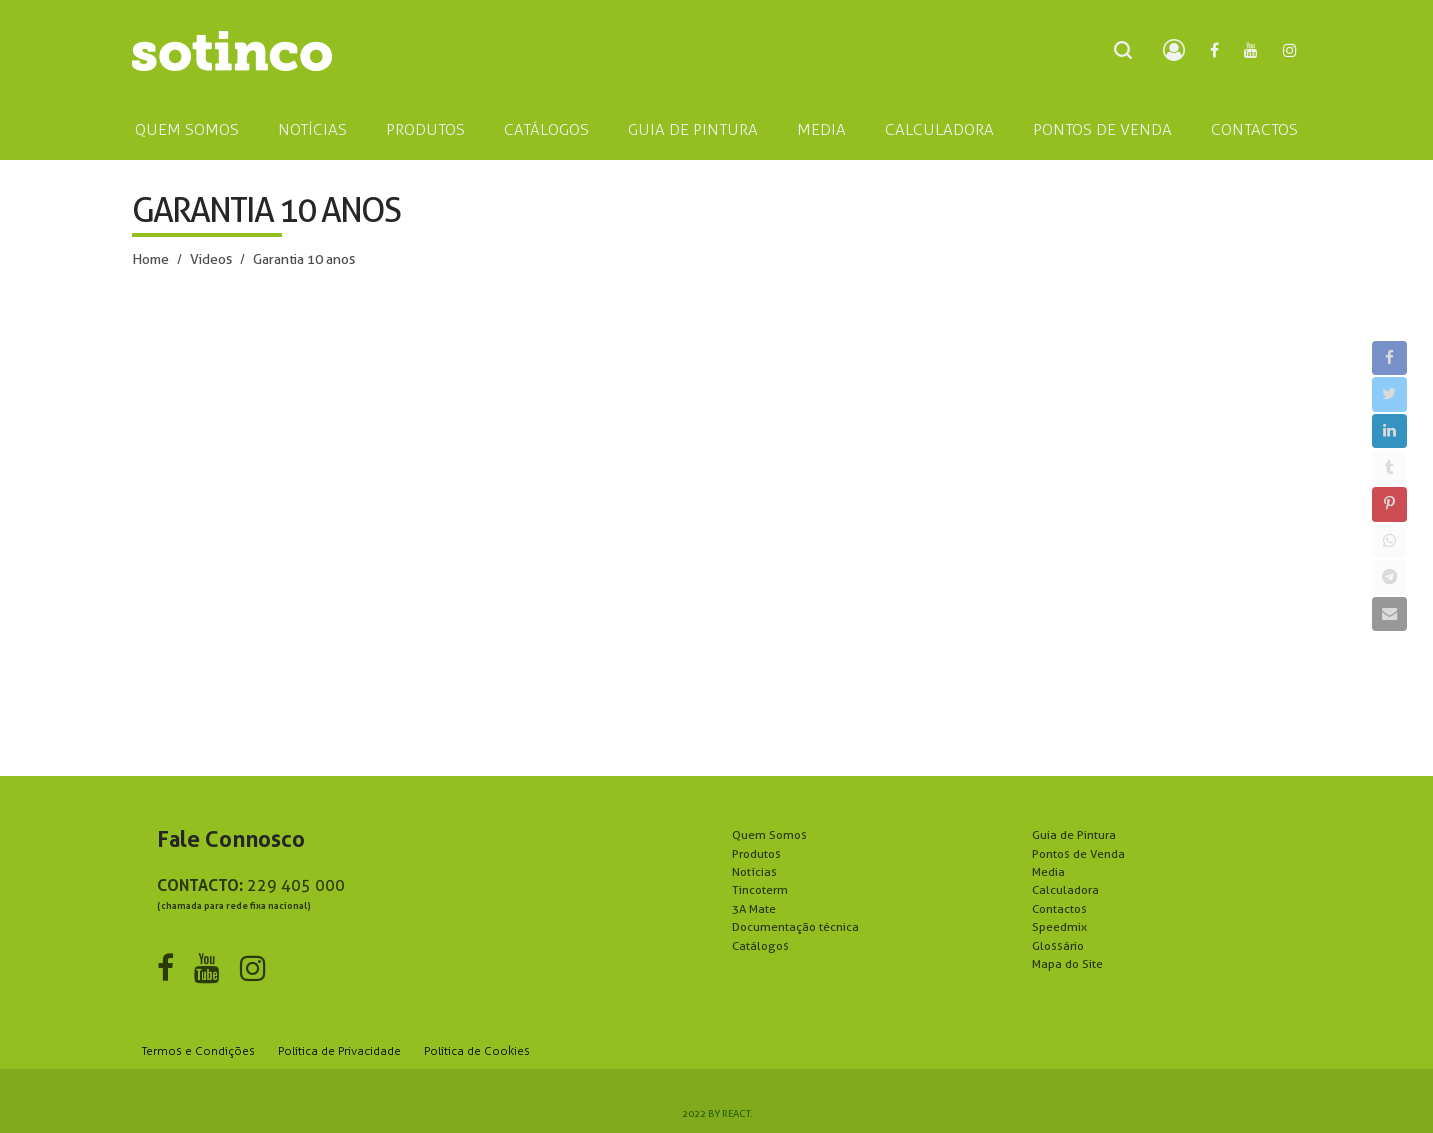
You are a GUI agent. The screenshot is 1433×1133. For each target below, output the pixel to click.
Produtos (756, 853)
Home (150, 259)
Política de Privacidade (339, 1051)
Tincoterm (760, 889)
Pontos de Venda (1078, 853)
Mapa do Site (1067, 963)
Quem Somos (769, 834)
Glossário (1058, 945)
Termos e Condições (198, 1051)
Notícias (754, 871)
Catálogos (760, 945)
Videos (211, 259)
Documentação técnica (795, 926)
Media (1048, 871)
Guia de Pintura (1074, 834)
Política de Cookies (477, 1051)
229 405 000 (296, 885)
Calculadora (1065, 889)
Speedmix (1059, 926)
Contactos (1059, 908)
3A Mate (754, 908)
